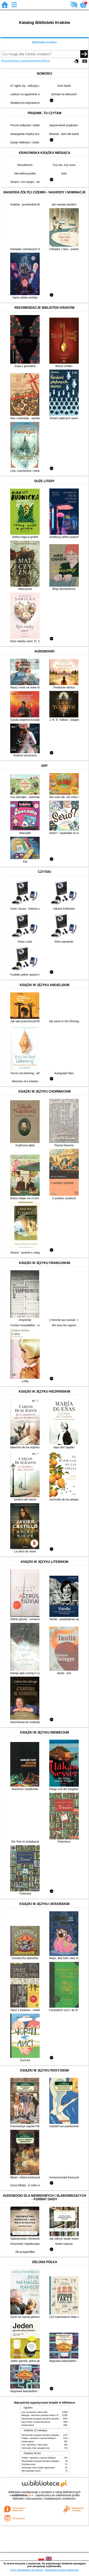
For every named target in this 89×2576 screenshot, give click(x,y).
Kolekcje (44, 60)
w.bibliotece (21, 2495)
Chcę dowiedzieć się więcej (26, 2569)
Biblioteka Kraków (44, 42)
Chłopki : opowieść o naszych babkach (39, 2438)
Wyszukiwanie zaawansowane (20, 60)
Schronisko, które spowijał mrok (36, 2448)
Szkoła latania (28, 2425)
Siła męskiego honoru (31, 2471)
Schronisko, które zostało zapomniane (38, 2468)
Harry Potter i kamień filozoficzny (36, 2422)
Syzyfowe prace (29, 2464)
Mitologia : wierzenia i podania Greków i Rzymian (43, 2415)
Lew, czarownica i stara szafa (34, 2412)
